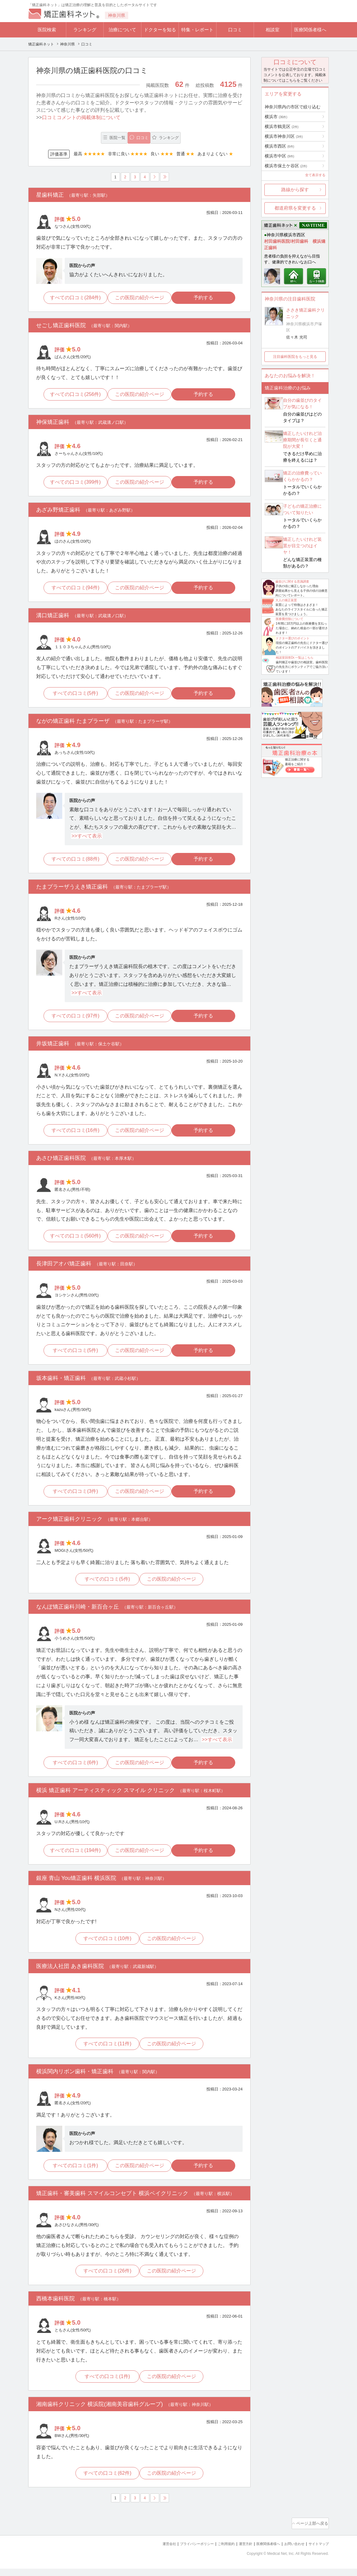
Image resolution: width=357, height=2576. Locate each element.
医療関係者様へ (310, 29)
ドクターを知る (160, 29)
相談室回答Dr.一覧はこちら (294, 657)
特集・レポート (197, 29)
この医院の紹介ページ (139, 298)
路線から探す (295, 189)
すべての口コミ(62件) (106, 2483)
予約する (206, 298)
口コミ (235, 29)
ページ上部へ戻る (311, 2532)
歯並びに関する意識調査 (292, 581)
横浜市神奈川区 (284, 136)
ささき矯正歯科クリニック (305, 313)
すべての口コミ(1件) (72, 2173)
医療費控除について (289, 619)
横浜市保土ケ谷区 (286, 165)
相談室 (272, 29)
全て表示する (315, 175)
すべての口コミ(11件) (106, 2052)
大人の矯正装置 (286, 600)
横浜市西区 (279, 146)
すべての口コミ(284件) (72, 298)
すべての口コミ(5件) (72, 696)
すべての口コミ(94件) (72, 590)
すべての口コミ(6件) (72, 1769)
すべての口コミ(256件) (72, 395)
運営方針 (233, 2551)
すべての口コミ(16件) (72, 1134)
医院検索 (47, 29)
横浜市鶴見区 (281, 126)
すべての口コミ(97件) (72, 1019)
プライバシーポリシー (177, 2551)
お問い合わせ (289, 2551)
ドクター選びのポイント (292, 638)
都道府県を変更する (295, 208)
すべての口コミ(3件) (72, 1497)
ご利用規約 (211, 2551)
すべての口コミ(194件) (72, 1857)
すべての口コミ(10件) (106, 1945)
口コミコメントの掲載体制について (81, 117)
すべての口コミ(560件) (72, 1240)
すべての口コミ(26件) (106, 2280)
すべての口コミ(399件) (72, 484)
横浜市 (276, 116)
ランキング (84, 29)
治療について (122, 29)
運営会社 (145, 2551)
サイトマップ (317, 2551)
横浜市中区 (279, 155)
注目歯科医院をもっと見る (295, 356)
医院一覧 (78, 138)
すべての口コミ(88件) (72, 862)
